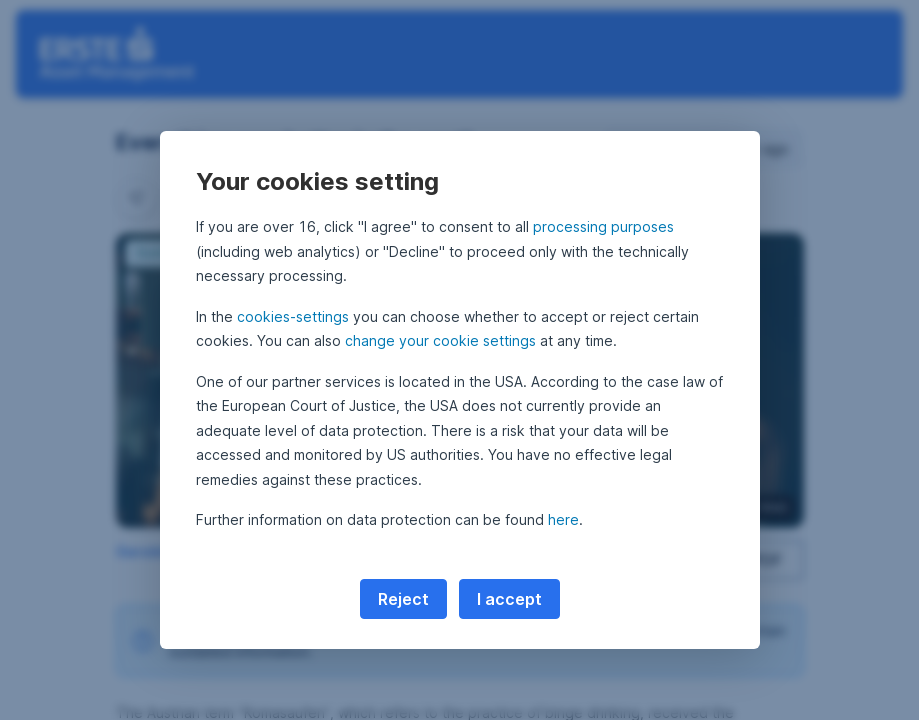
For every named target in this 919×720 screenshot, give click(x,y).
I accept (509, 599)
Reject (403, 599)
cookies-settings (293, 316)
